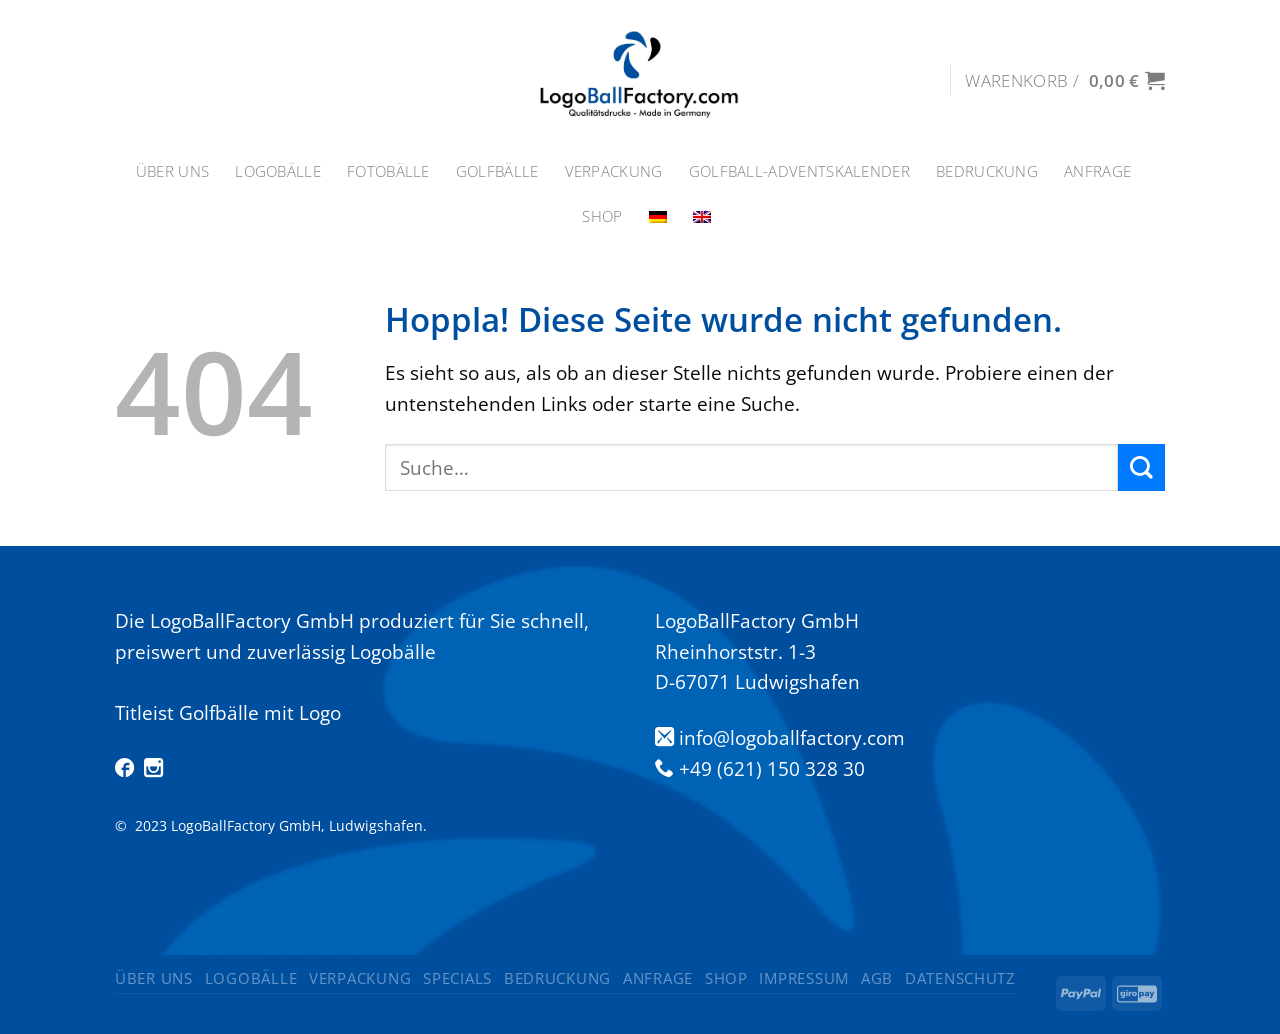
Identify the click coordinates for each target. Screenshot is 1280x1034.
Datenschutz (960, 978)
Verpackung (614, 171)
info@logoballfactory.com (792, 737)
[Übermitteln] (1141, 467)
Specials (457, 978)
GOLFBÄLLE (497, 171)
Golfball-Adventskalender (799, 171)
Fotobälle (388, 171)
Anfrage (1097, 171)
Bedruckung (987, 171)
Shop (602, 216)
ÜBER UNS (172, 171)
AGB (877, 978)
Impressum (804, 978)
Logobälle (278, 171)
